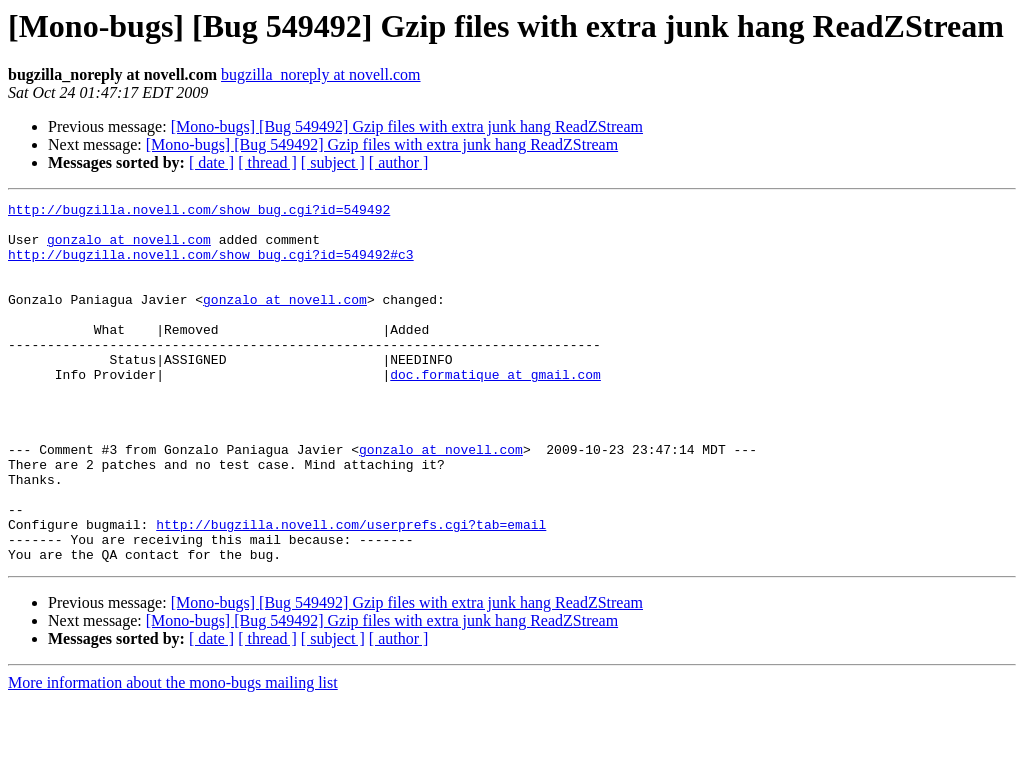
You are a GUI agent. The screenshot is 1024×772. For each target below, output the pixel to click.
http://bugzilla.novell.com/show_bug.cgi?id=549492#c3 (211, 266)
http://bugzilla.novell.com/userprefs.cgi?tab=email (351, 590)
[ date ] (211, 162)
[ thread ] (267, 162)
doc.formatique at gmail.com (495, 410)
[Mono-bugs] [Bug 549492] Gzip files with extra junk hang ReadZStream (407, 126)
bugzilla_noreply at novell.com (321, 74)
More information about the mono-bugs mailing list (173, 754)
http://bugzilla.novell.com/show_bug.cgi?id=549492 (199, 212)
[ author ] (399, 162)
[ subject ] (333, 162)
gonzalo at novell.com (129, 248)
